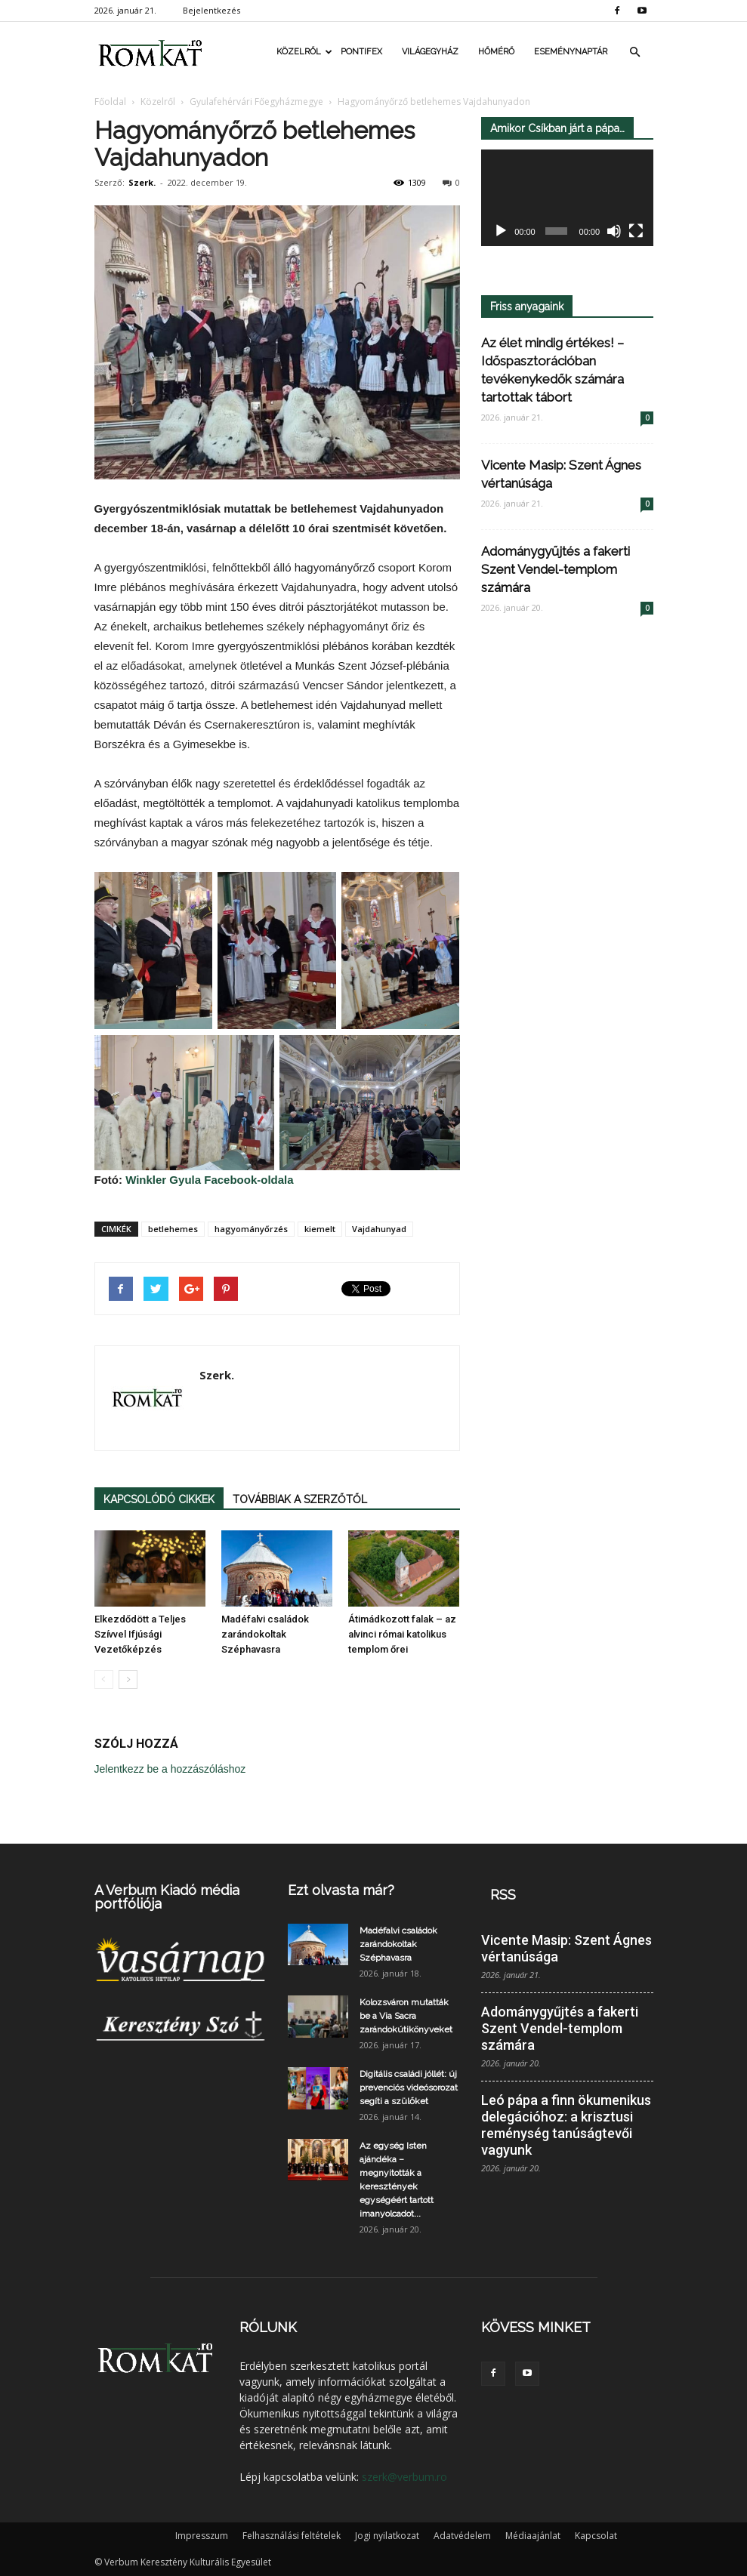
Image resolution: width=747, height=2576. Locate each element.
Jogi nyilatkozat (387, 2535)
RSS (503, 1895)
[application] (567, 198)
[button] (635, 52)
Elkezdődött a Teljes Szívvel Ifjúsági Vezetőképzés (140, 1634)
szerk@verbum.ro (404, 2477)
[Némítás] (614, 231)
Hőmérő (496, 52)
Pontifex (361, 52)
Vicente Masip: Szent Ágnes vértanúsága (566, 1948)
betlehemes (173, 1228)
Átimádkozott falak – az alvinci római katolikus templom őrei (402, 1634)
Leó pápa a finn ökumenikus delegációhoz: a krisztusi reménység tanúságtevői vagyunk (566, 2125)
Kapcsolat (596, 2535)
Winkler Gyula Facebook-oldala (209, 1179)
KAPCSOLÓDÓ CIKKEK (159, 1499)
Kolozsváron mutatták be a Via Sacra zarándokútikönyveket (406, 2016)
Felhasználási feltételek (291, 2535)
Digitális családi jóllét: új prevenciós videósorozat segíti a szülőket (409, 2087)
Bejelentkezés (211, 10)
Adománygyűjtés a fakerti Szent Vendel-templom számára (555, 569)
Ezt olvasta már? (341, 1890)
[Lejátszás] (500, 231)
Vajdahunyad (379, 1228)
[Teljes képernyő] (636, 231)
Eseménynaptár (570, 52)
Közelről (303, 52)
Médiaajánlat (532, 2535)
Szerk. (142, 182)
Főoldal (110, 101)
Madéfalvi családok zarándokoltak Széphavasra (265, 1634)
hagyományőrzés (251, 1228)
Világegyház (430, 52)
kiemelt (319, 1228)
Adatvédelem (462, 2535)
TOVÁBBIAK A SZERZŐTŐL (300, 1499)
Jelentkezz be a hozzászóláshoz (170, 1769)
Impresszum (201, 2535)
